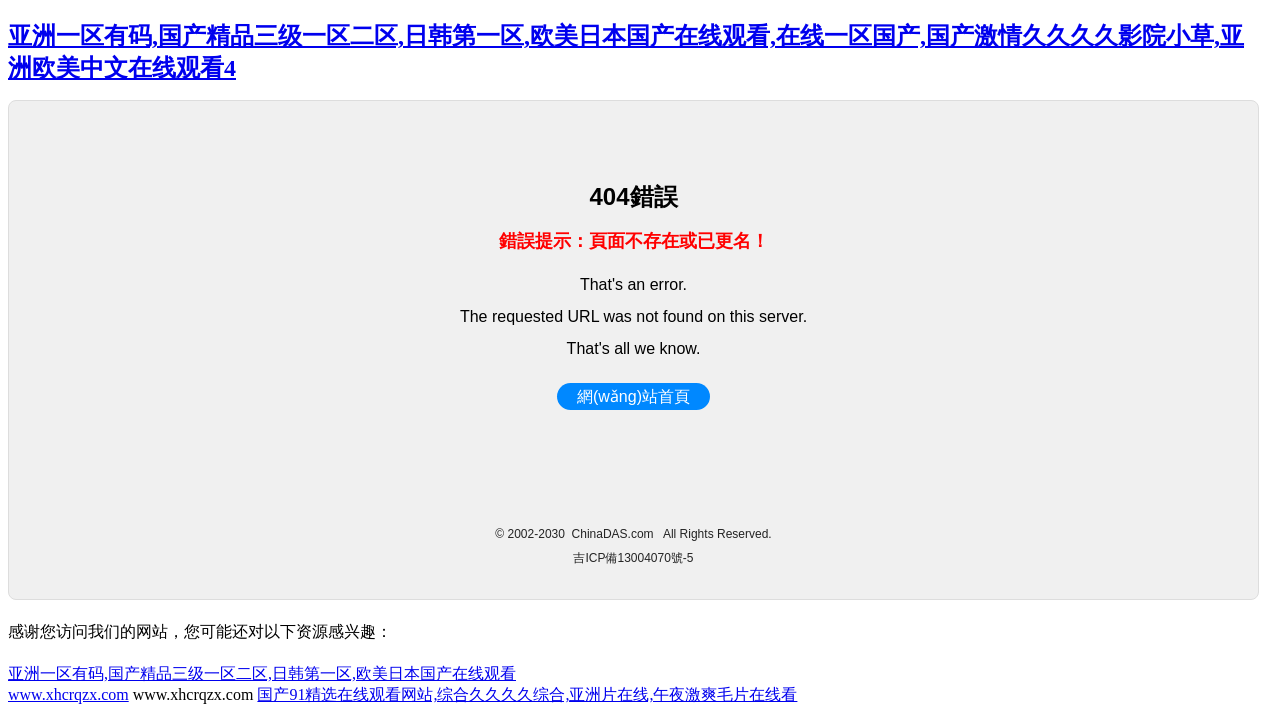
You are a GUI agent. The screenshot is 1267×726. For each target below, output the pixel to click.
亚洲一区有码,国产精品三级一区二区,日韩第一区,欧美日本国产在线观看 (262, 673)
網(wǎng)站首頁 (633, 396)
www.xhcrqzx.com (68, 694)
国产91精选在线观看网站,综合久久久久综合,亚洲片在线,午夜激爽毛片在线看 (527, 694)
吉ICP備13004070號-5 (633, 558)
